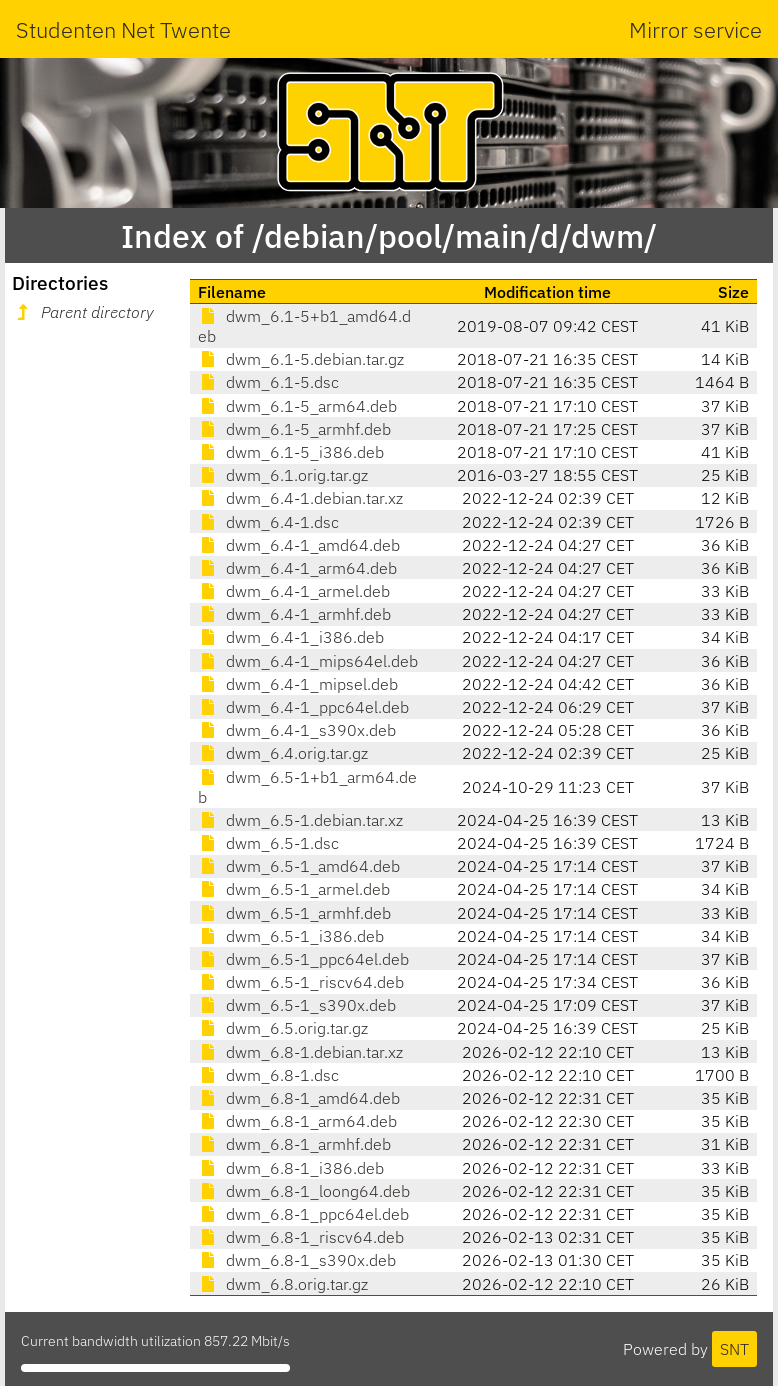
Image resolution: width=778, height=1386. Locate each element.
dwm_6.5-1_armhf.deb (294, 913)
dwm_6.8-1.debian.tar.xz (300, 1052)
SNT (734, 1349)
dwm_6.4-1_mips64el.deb (308, 661)
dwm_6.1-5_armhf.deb (294, 429)
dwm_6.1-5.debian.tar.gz (301, 359)
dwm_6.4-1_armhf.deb (294, 614)
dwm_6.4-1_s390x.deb (297, 730)
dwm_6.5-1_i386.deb (291, 936)
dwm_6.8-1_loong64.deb (304, 1191)
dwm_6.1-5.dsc (268, 382)
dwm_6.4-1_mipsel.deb (298, 684)
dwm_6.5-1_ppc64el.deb (303, 959)
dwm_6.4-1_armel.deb (294, 591)
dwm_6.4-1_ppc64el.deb (303, 707)
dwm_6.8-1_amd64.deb (299, 1098)
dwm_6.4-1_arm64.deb (297, 568)
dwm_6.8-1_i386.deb (291, 1168)
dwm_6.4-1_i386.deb (291, 637)
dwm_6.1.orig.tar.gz (283, 475)
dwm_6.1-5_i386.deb (291, 452)
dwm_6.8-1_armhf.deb (294, 1144)
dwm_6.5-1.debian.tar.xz (300, 820)
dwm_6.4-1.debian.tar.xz (300, 498)
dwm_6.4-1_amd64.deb (299, 545)
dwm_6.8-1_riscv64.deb (301, 1237)
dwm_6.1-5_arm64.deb (297, 406)
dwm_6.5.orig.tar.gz (283, 1028)
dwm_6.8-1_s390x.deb (297, 1260)
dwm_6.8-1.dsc (268, 1075)
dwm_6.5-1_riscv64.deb (301, 982)
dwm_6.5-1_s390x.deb (297, 1005)
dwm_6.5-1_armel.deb (294, 889)
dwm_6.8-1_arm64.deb (297, 1121)
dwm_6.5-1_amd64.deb (299, 866)
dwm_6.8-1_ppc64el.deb (303, 1214)
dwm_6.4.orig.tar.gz (283, 753)
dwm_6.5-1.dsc (268, 843)
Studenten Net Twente (123, 29)
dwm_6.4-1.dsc (268, 522)
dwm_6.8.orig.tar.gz (283, 1284)
